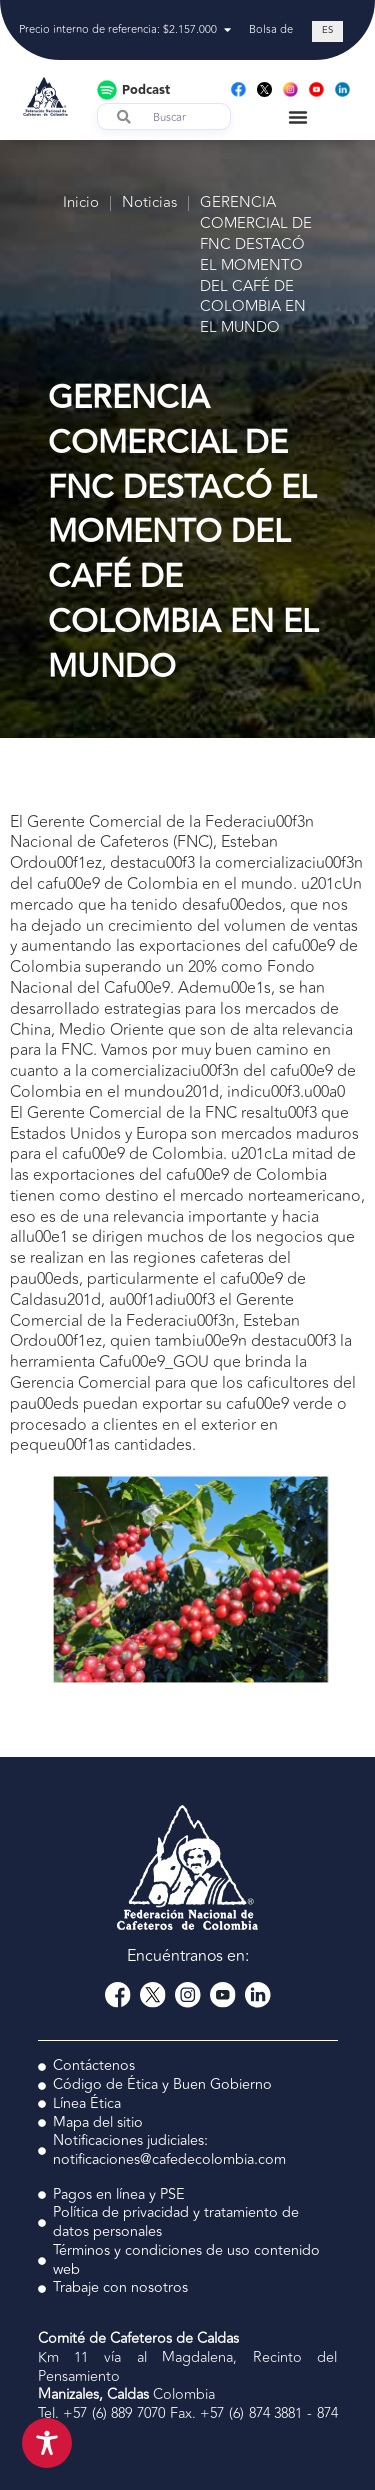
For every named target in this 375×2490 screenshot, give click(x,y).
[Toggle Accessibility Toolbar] (47, 2443)
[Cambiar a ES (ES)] (327, 31)
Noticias (149, 203)
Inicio (81, 203)
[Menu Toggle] (298, 117)
